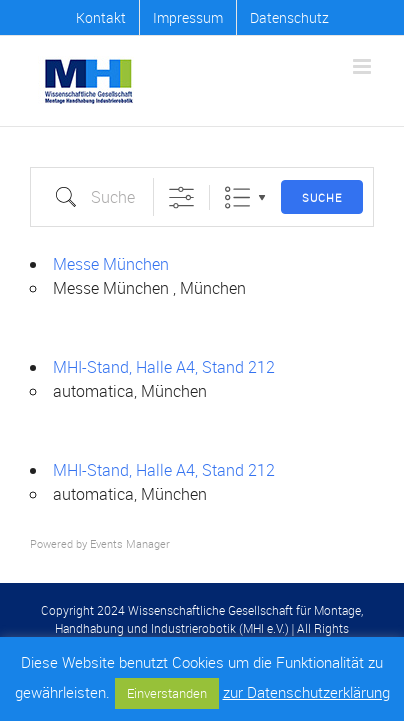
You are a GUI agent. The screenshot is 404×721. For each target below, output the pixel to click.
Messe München (111, 264)
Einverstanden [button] (167, 693)
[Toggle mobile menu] (363, 66)
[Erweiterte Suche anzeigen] (181, 197)
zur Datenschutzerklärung (306, 692)
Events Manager (130, 543)
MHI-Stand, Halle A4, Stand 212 (164, 367)
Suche (322, 197)
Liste (237, 197)
